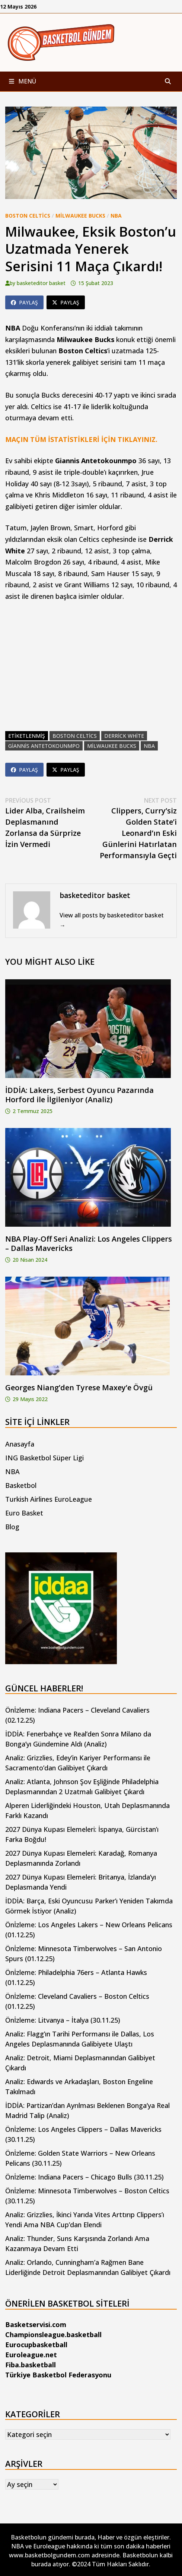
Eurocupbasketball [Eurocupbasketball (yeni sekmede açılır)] (36, 2344)
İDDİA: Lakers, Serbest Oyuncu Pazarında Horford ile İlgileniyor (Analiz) (79, 1094)
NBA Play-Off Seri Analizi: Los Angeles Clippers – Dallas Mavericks (88, 1243)
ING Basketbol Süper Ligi (44, 1457)
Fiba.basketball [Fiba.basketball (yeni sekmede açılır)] (30, 2364)
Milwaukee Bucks (80, 215)
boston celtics (74, 735)
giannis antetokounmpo (44, 745)
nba (149, 745)
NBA (116, 215)
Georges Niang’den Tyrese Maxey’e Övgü (79, 1387)
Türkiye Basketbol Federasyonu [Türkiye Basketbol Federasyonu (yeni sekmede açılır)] (58, 2374)
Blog (12, 1526)
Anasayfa (19, 1443)
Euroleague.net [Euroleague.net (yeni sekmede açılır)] (31, 2354)
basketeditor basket (41, 283)
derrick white (124, 735)
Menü (22, 81)
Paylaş (24, 302)
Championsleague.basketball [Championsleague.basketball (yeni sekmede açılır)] (53, 2334)
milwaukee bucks (111, 745)
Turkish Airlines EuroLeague (48, 1499)
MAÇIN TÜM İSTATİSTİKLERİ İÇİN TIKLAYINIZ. (81, 439)
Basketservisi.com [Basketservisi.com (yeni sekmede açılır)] (35, 2324)
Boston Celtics (27, 215)
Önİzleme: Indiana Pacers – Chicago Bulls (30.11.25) (84, 2176)
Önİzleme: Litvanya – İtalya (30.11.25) (62, 2020)
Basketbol (20, 1485)
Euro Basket (24, 1512)
